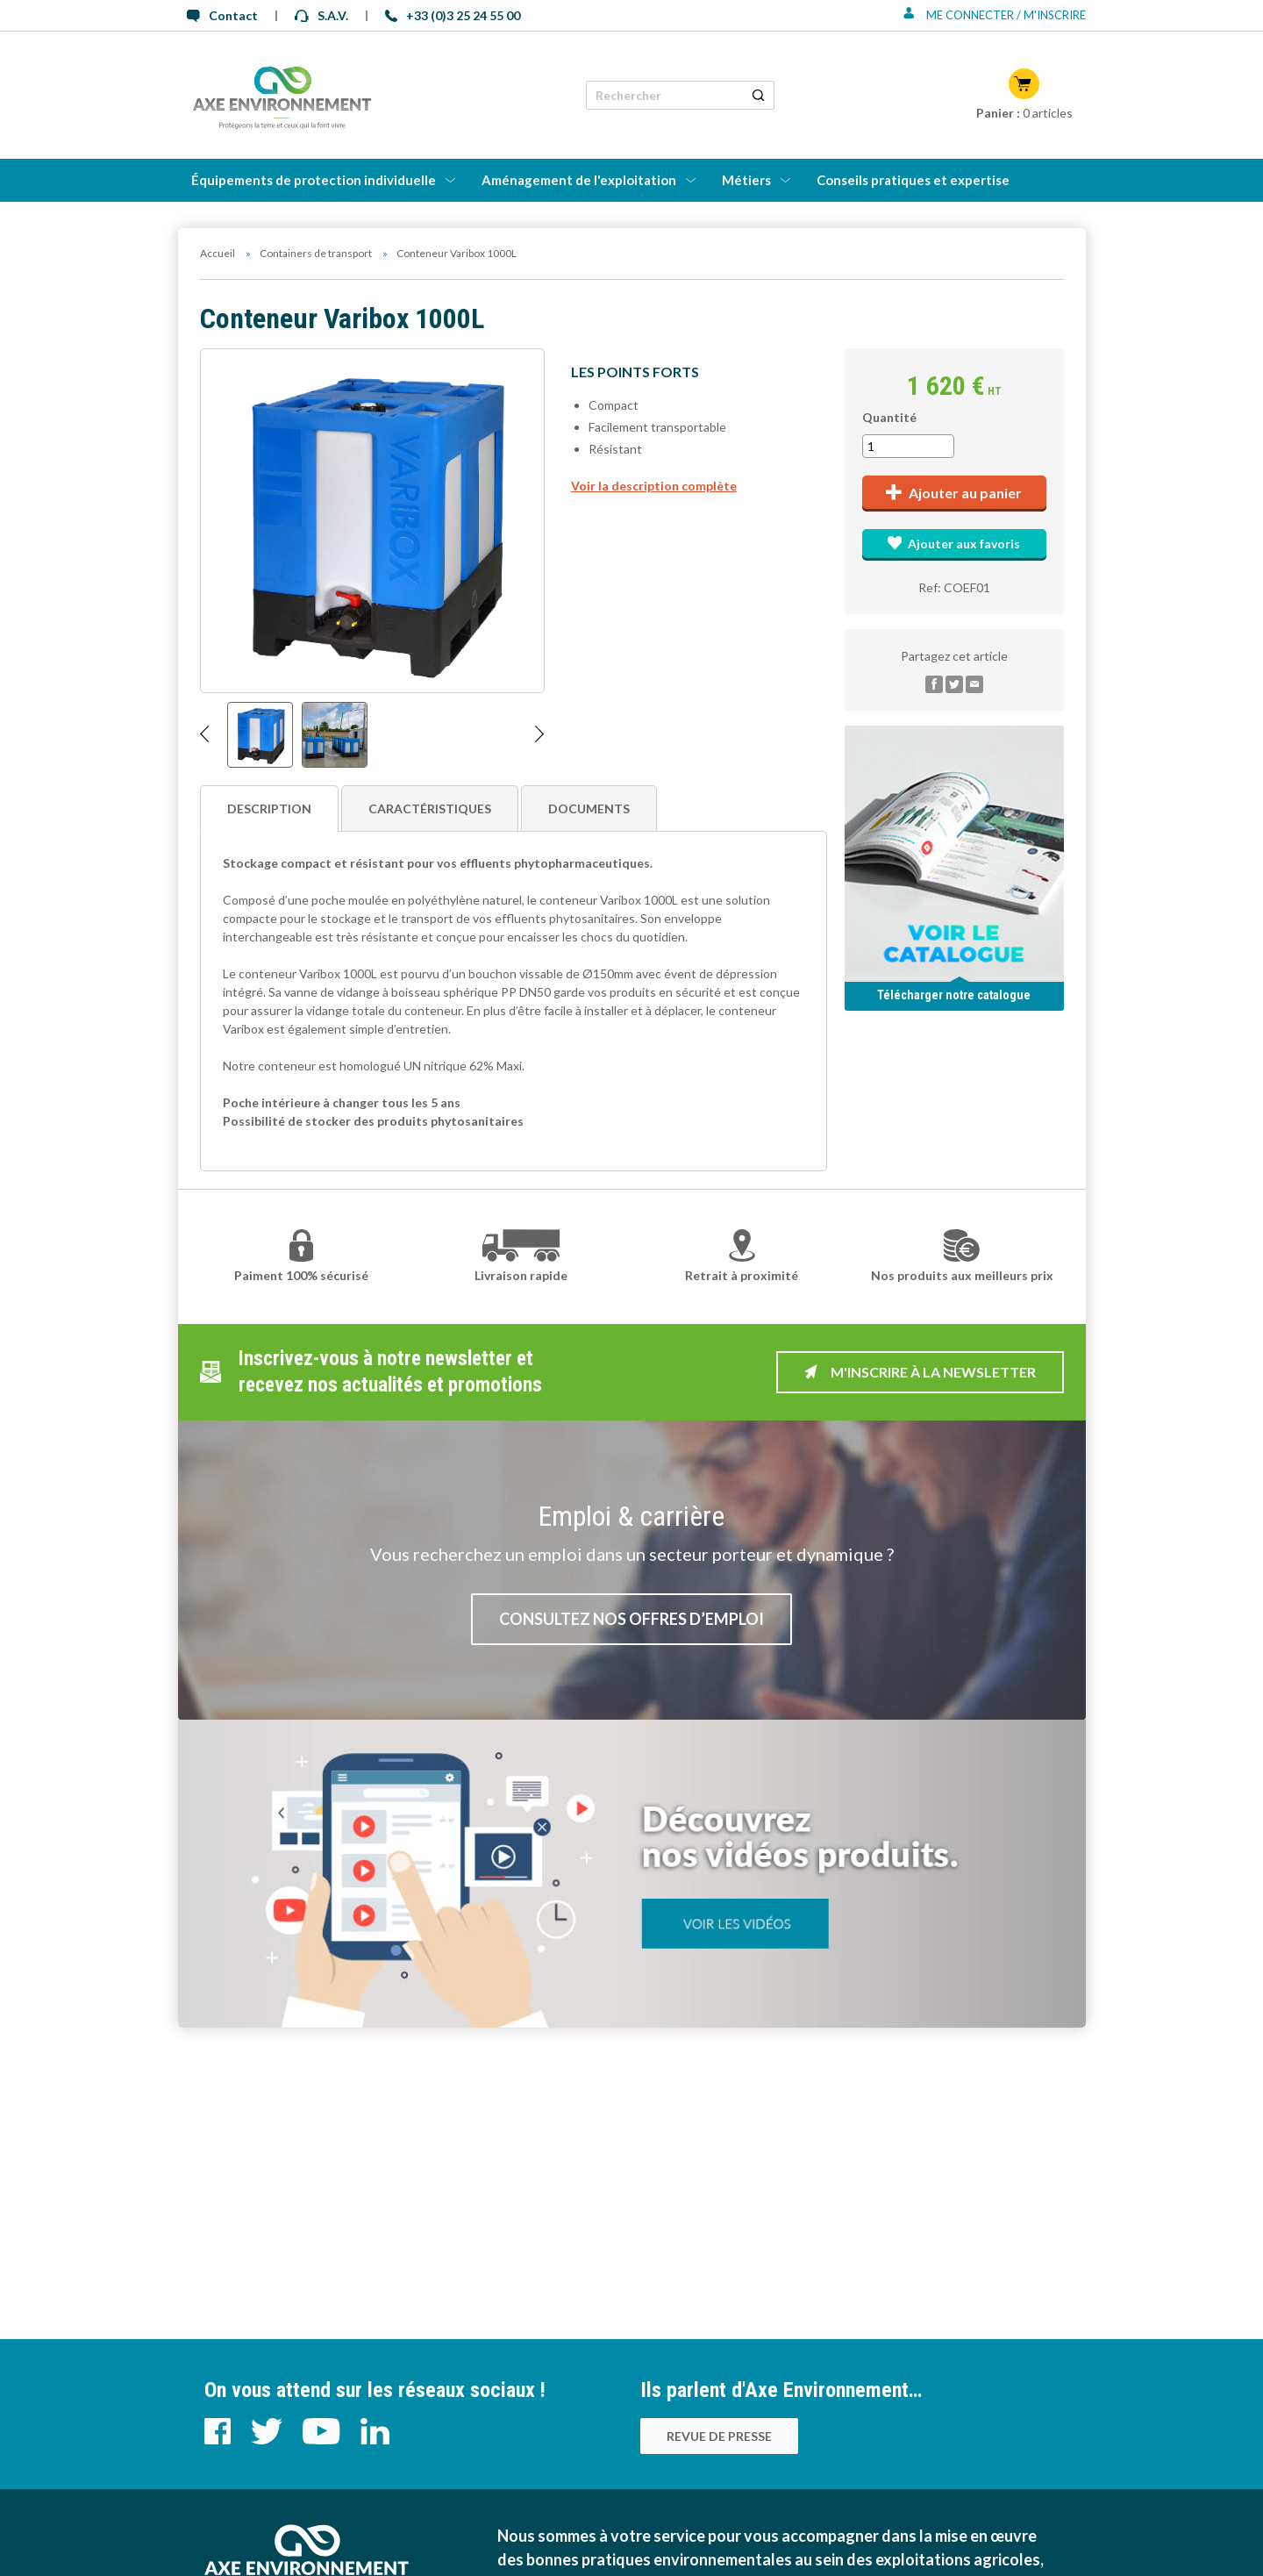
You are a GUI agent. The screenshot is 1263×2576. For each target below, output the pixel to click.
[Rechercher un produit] (758, 95)
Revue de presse (719, 2436)
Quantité (889, 417)
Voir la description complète (654, 485)
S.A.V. (321, 15)
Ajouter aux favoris (954, 543)
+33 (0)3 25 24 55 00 (452, 15)
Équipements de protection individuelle (313, 180)
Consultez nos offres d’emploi (631, 1618)
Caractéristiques (429, 808)
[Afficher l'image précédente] (205, 735)
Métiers (746, 180)
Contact (222, 15)
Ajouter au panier (954, 492)
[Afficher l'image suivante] (540, 735)
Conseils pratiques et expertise (913, 180)
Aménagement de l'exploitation (579, 180)
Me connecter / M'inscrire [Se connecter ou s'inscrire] (994, 15)
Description (269, 808)
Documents (589, 808)
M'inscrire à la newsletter (920, 1371)
